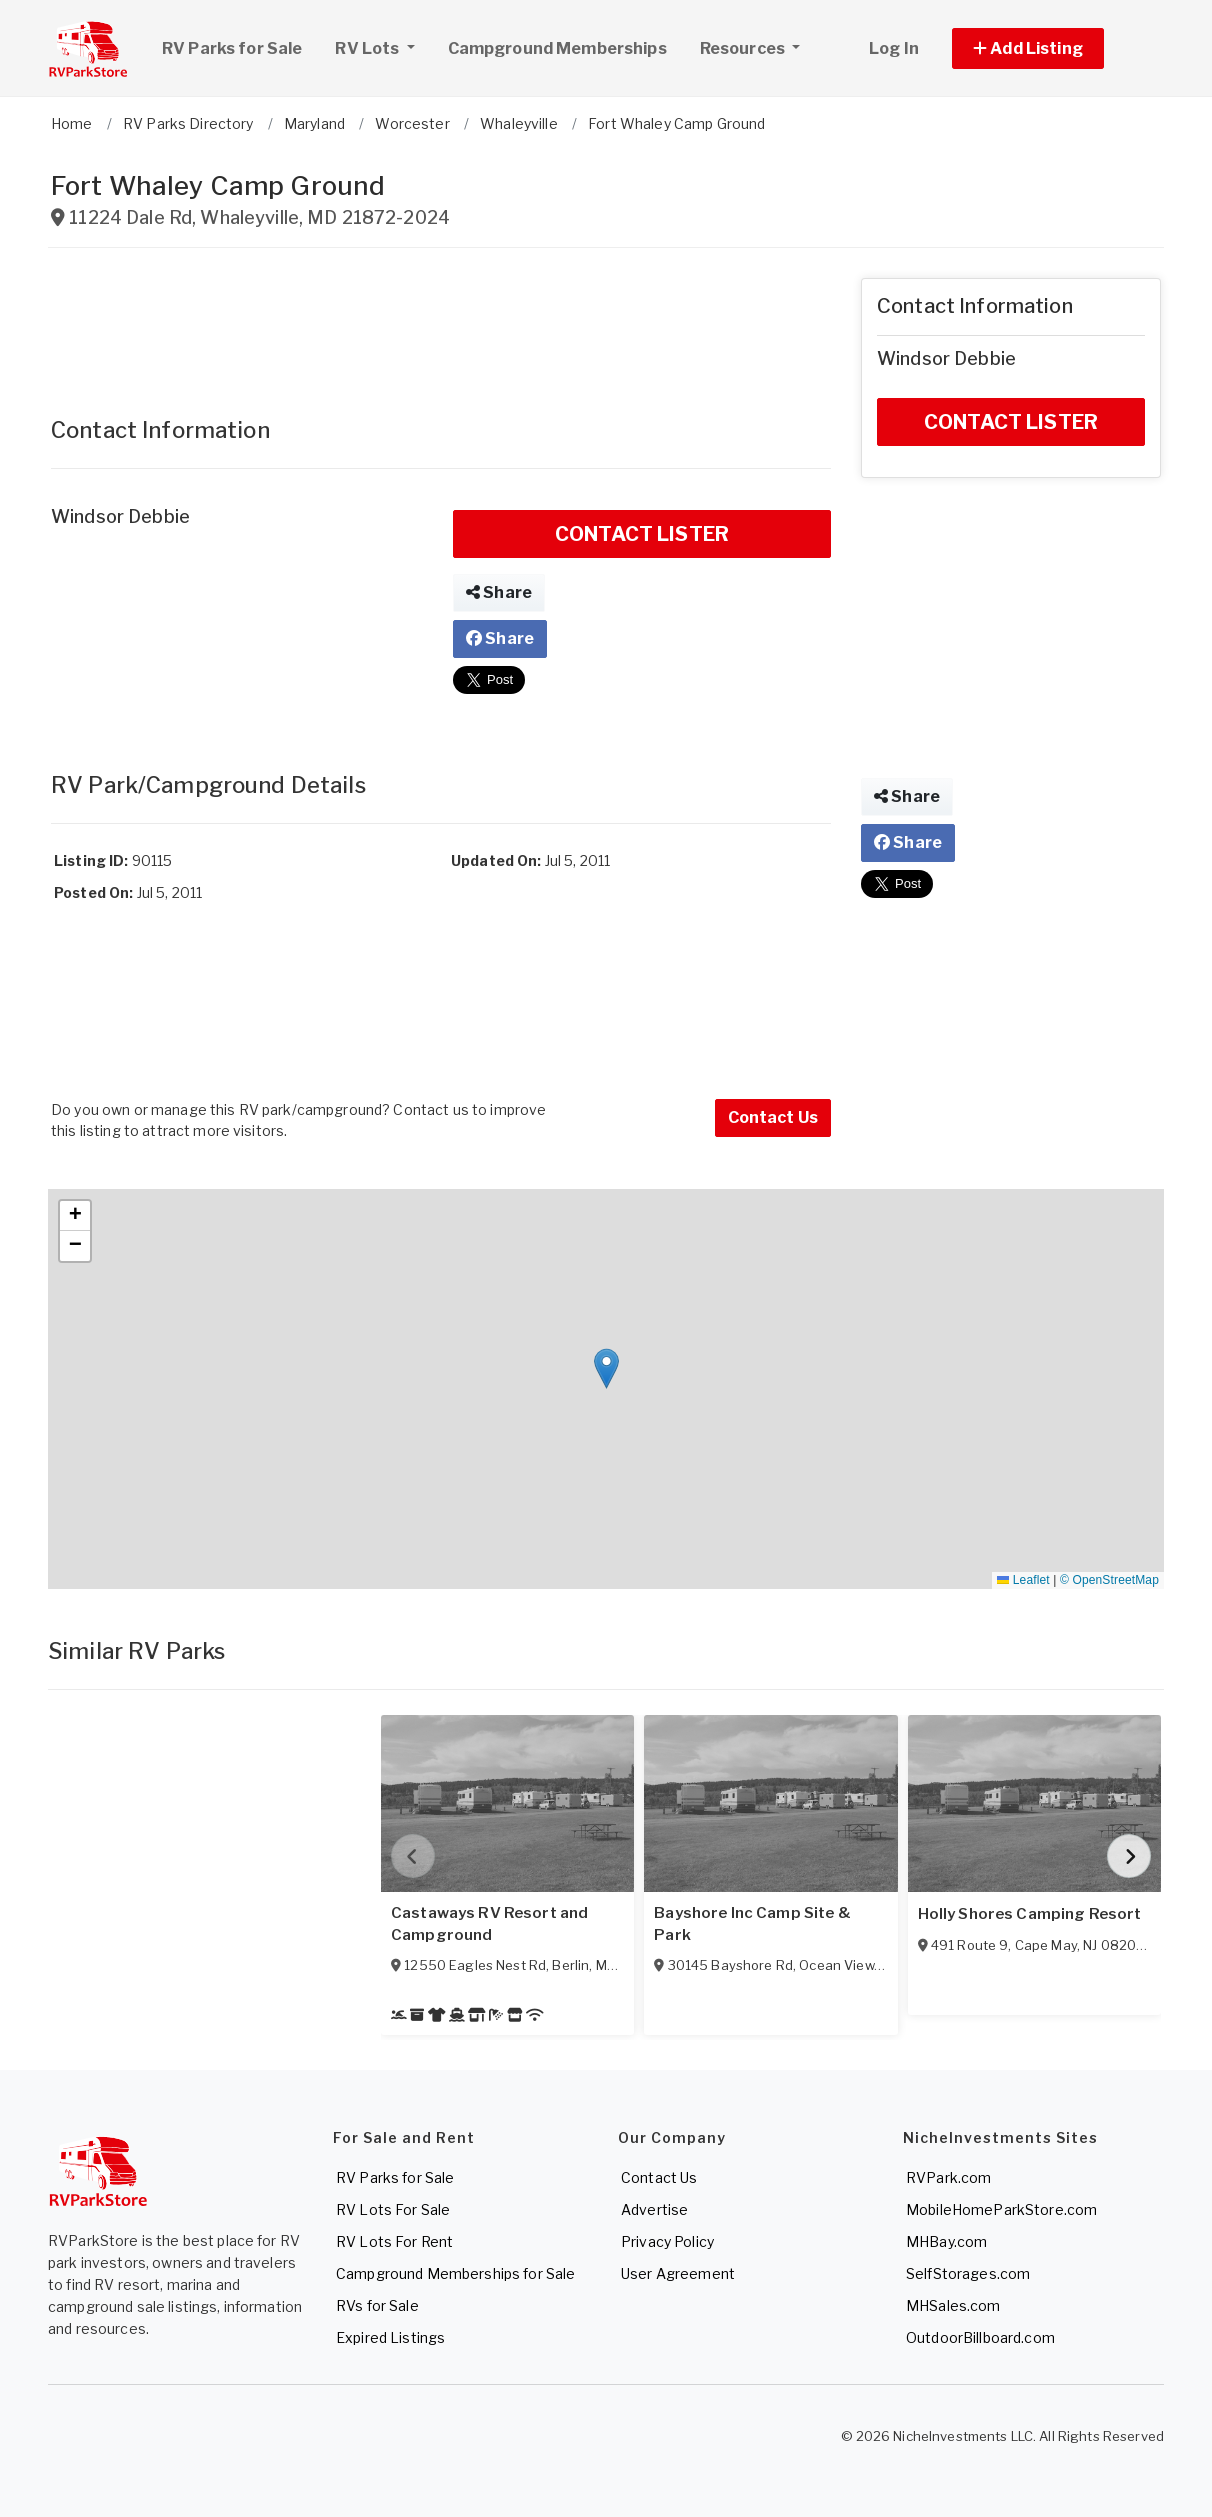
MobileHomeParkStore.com (1001, 2209)
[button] (1050, 48)
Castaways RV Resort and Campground (489, 1924)
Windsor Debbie (120, 516)
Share (499, 592)
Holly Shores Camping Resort (1030, 1914)
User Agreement (678, 2273)
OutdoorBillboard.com (980, 2337)
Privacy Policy (667, 2241)
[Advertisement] (441, 323)
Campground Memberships (557, 48)
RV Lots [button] (382, 46)
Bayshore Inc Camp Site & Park (752, 1924)
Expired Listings (390, 2337)
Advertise (654, 2209)
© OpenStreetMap (1109, 1580)
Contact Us (773, 1117)
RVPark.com (948, 2177)
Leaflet (1023, 1580)
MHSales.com (953, 2305)
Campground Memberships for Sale (455, 2273)
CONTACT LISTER (642, 534)
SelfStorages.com (968, 2273)
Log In (894, 48)
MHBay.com (946, 2241)
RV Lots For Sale (393, 2209)
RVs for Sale (377, 2305)
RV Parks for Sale (232, 48)
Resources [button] (744, 48)
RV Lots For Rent (394, 2241)
